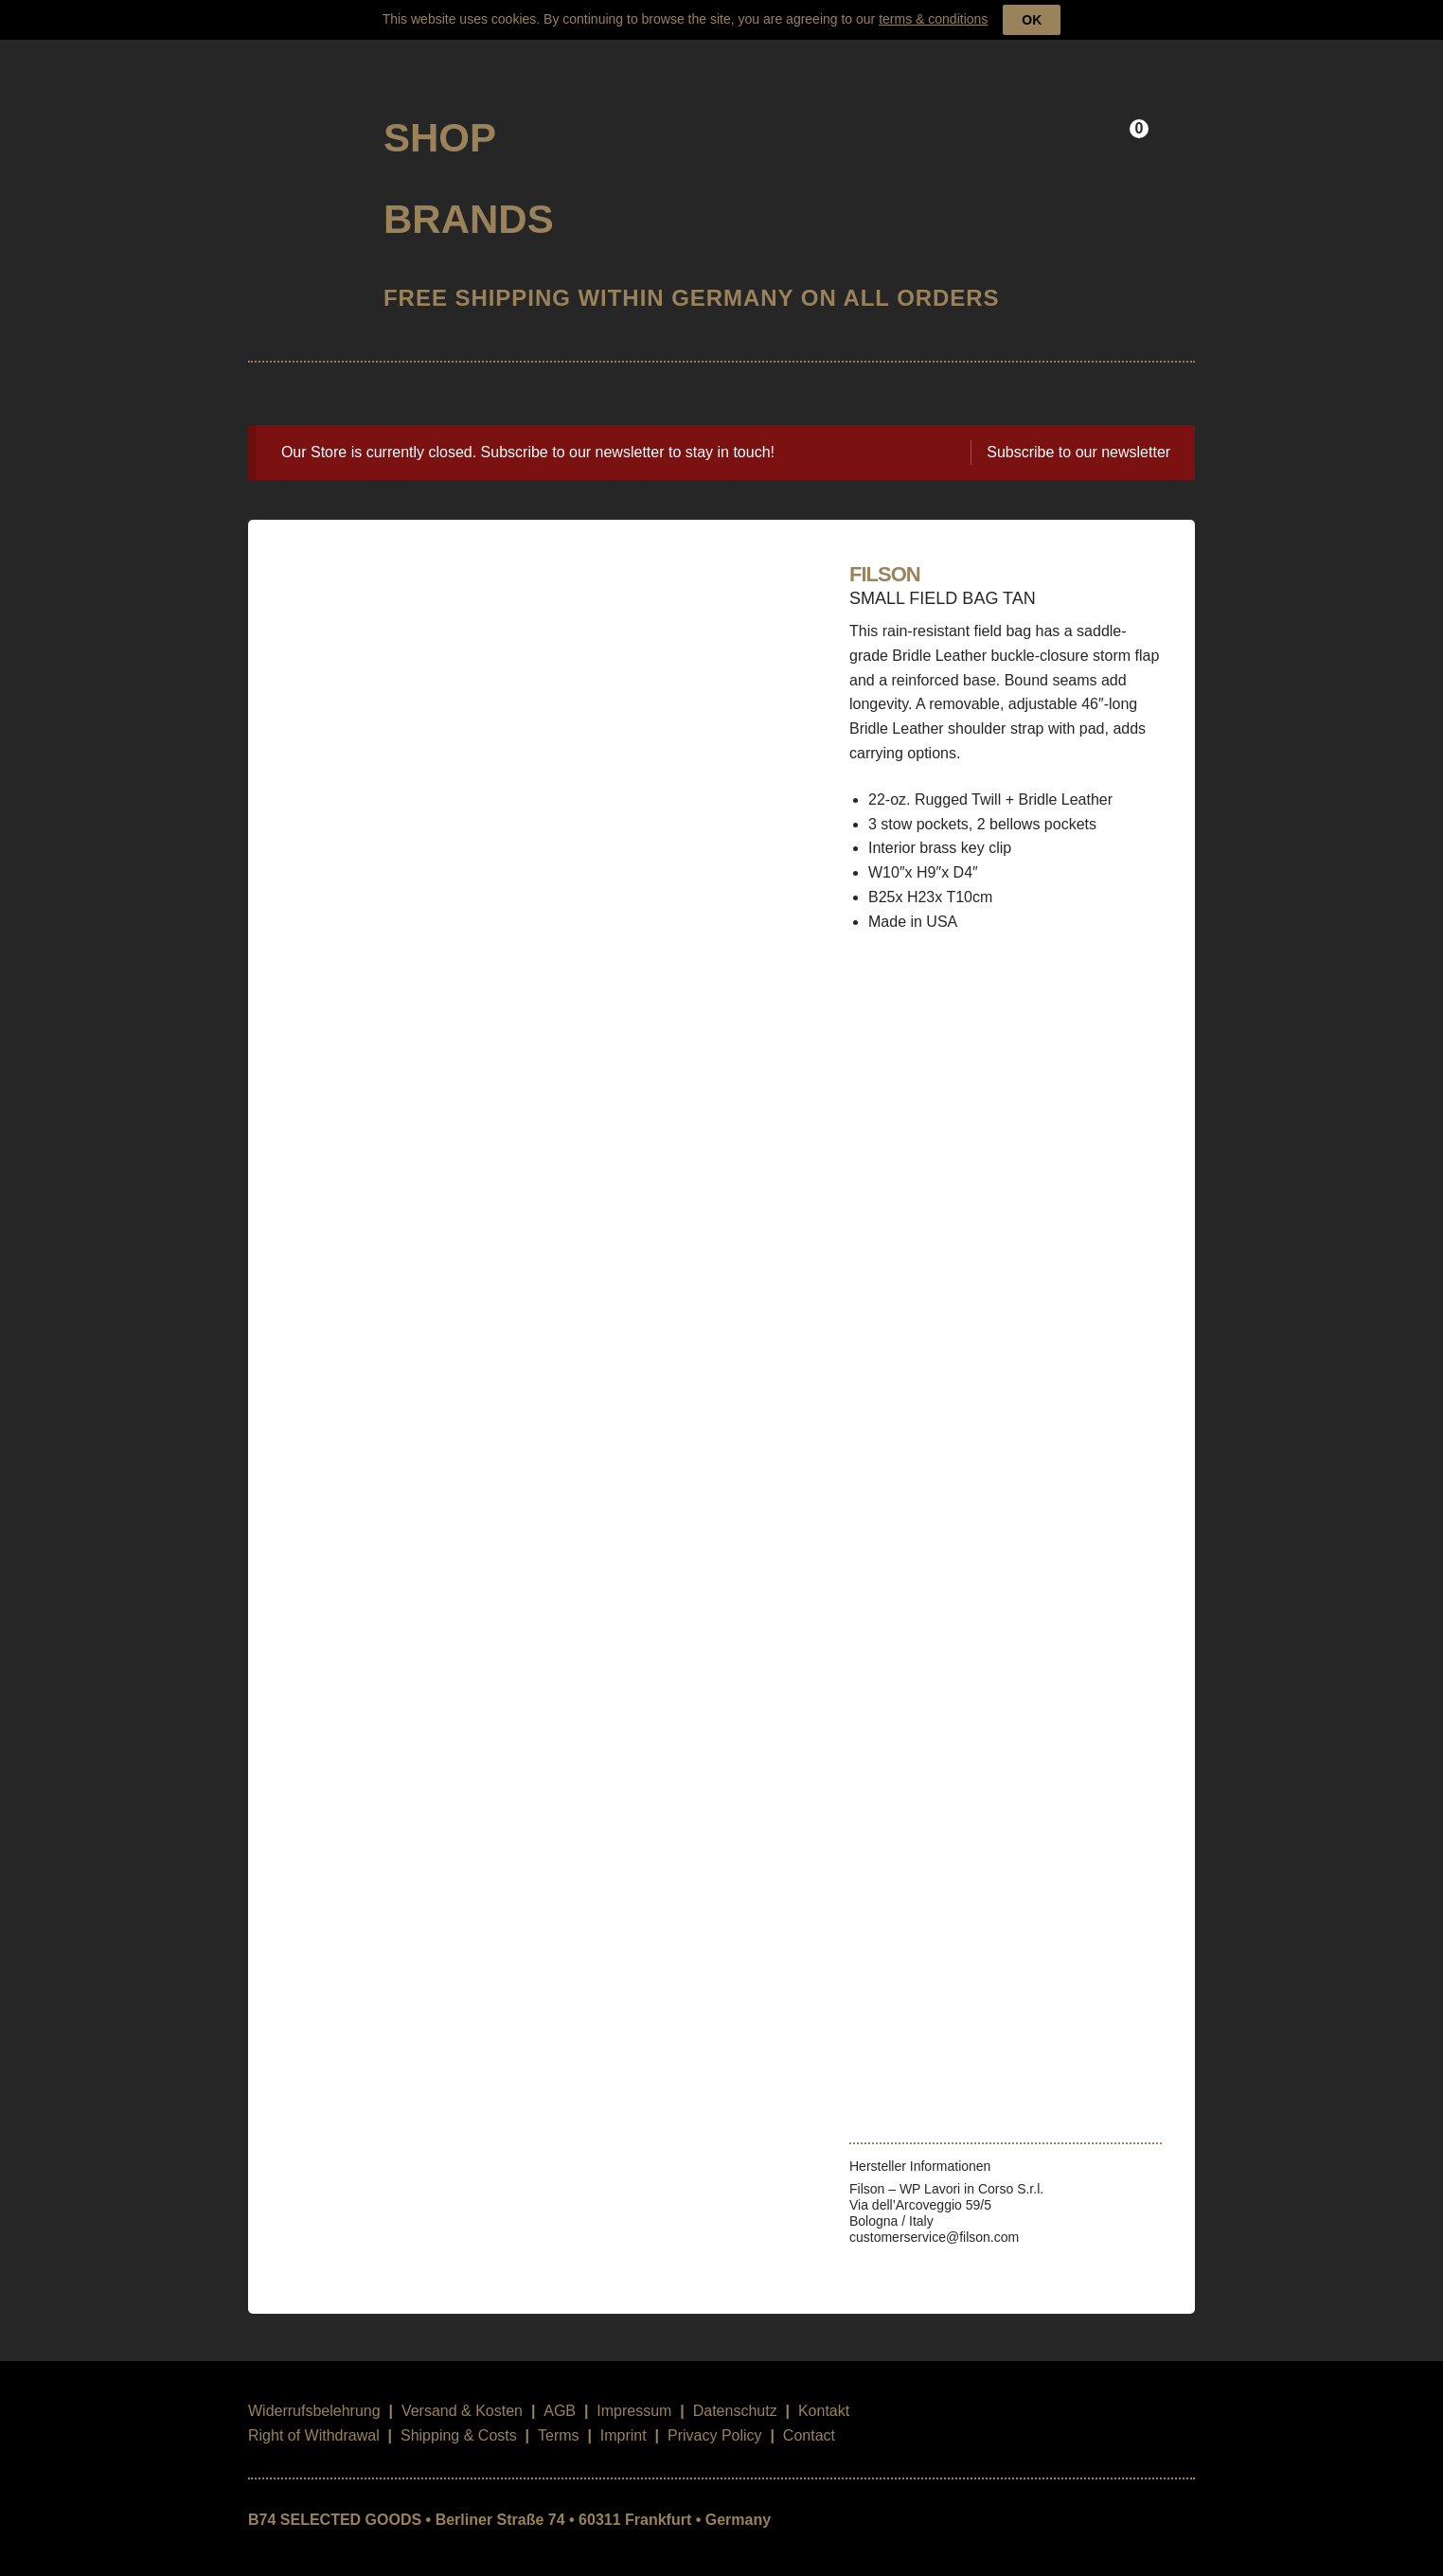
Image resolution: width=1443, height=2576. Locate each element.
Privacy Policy (715, 2412)
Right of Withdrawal (314, 2412)
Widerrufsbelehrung (314, 2387)
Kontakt (823, 2387)
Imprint (623, 2412)
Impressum (634, 2387)
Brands (468, 194)
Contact (809, 2412)
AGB (559, 2387)
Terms (558, 2412)
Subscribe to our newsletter (1078, 428)
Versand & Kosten (462, 2387)
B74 (299, 106)
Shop (439, 113)
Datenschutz (735, 2387)
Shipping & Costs (459, 2412)
